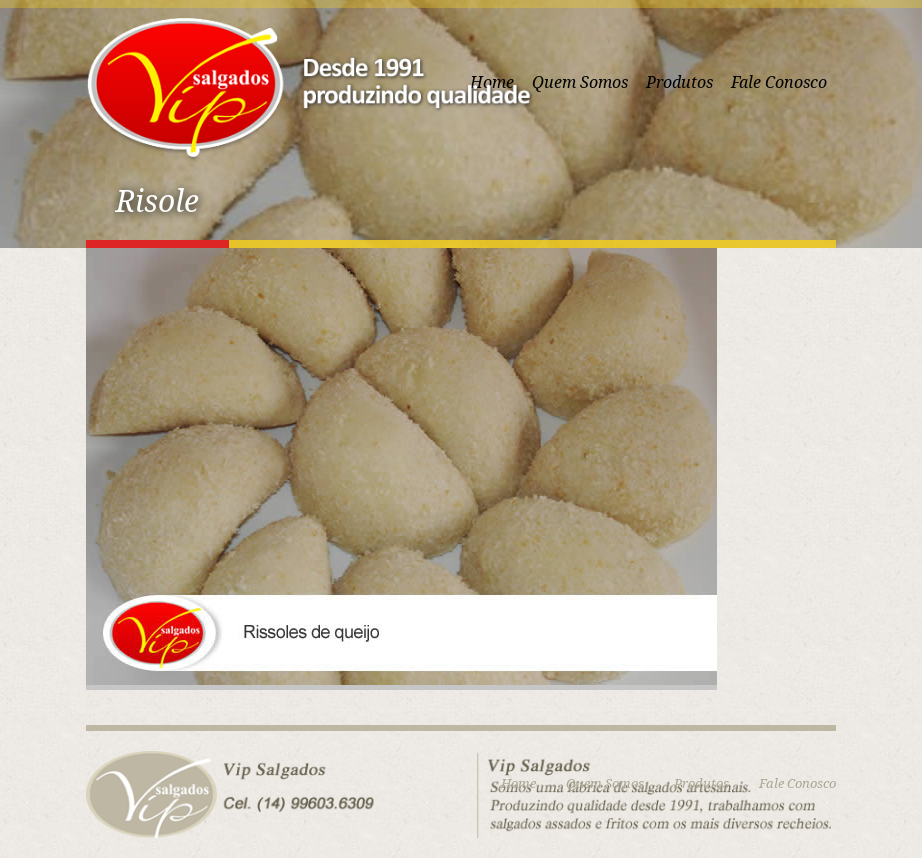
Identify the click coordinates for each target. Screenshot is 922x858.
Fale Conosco (779, 82)
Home (518, 783)
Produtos (679, 82)
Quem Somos (580, 82)
